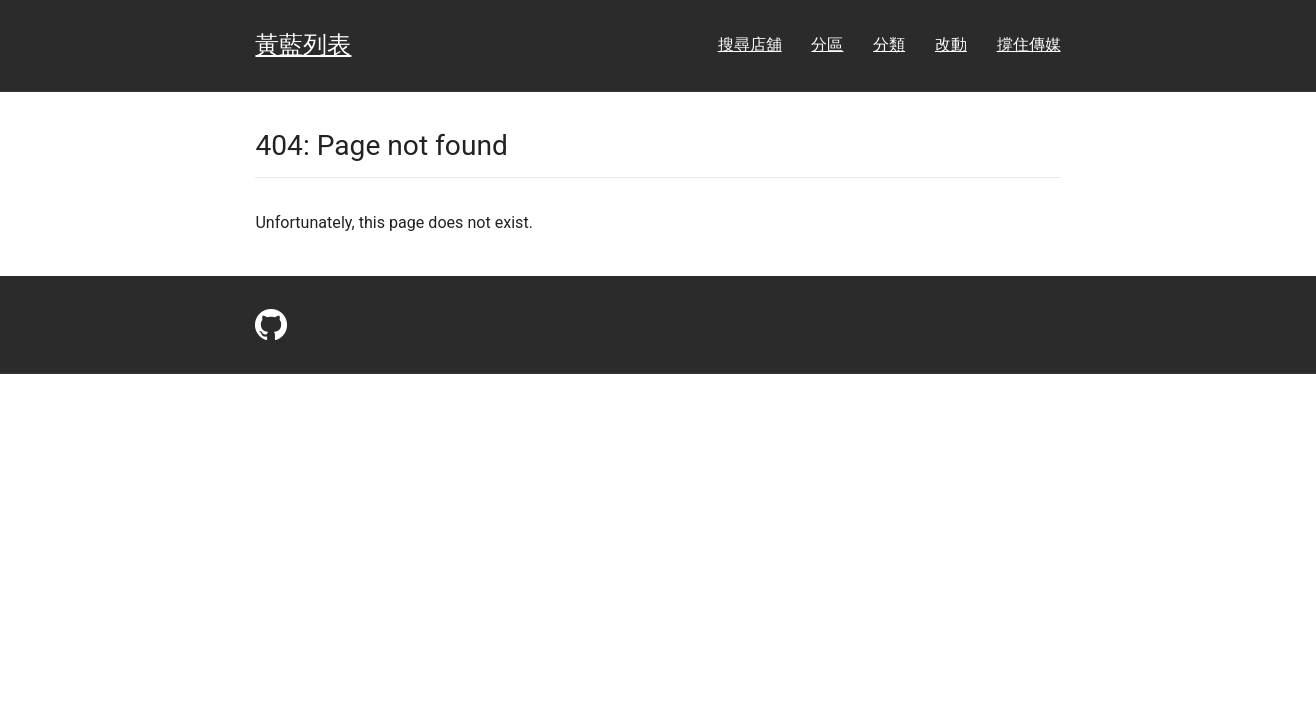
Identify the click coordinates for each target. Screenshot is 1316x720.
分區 (827, 44)
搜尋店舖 (750, 44)
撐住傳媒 (1029, 44)
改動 (951, 44)
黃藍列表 (303, 45)
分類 (889, 44)
